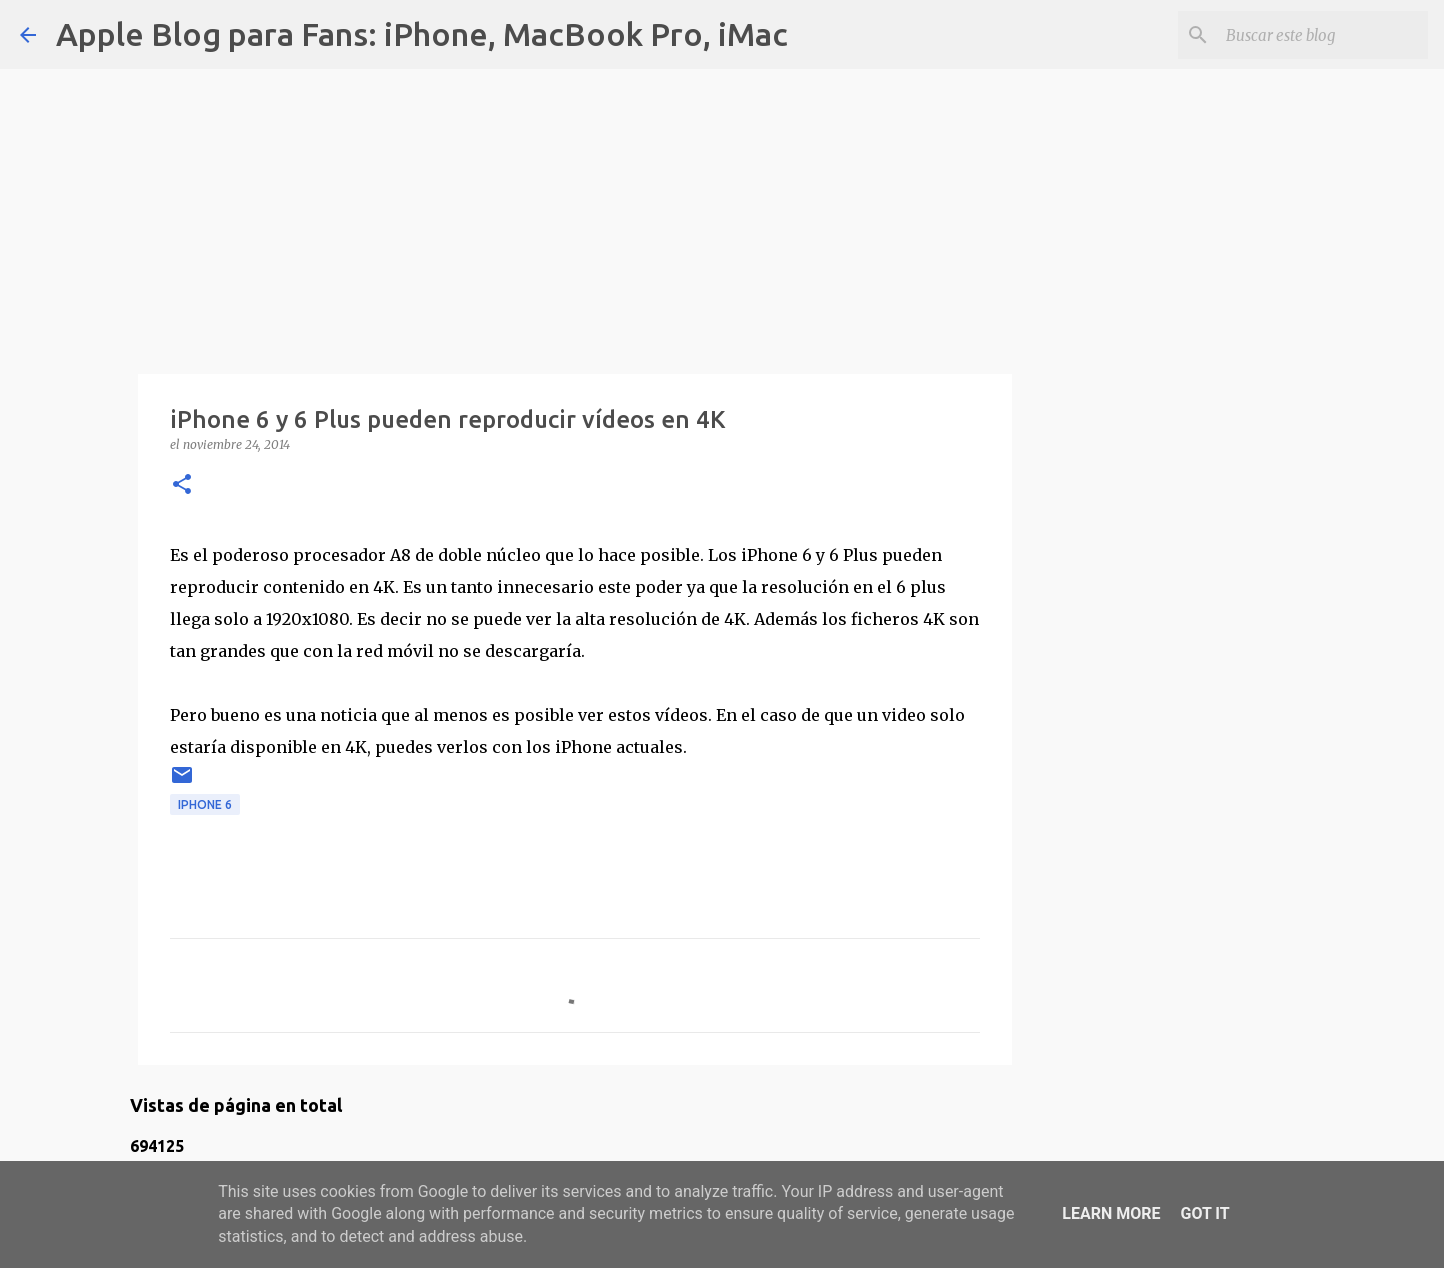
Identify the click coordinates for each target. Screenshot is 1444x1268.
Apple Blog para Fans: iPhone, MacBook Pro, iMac (422, 34)
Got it (1204, 1213)
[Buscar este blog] (1323, 35)
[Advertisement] (575, 210)
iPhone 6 (205, 804)
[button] (182, 485)
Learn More (1111, 1213)
